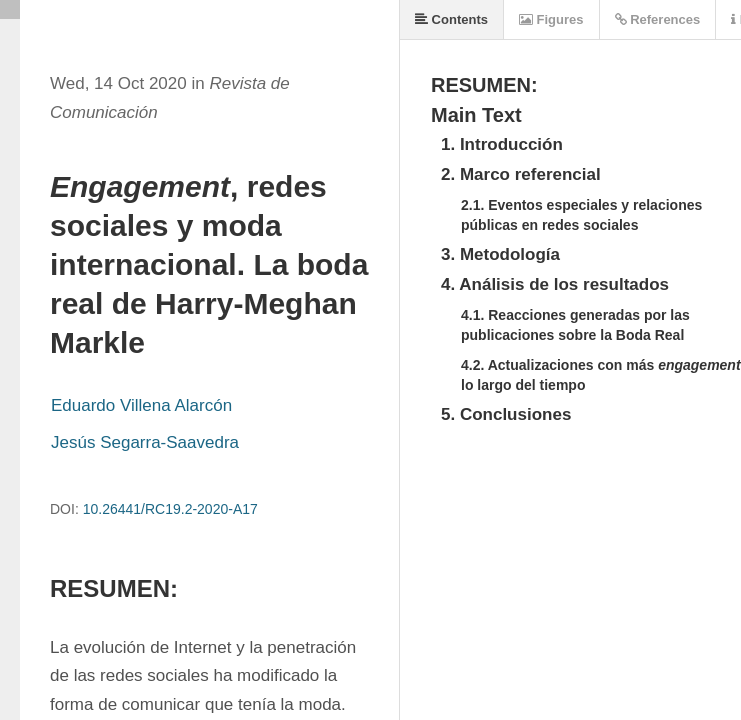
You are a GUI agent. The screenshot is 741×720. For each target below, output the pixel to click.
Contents (451, 19)
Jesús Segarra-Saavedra (145, 442)
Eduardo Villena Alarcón (141, 405)
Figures (551, 19)
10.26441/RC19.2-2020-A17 (170, 509)
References (658, 19)
